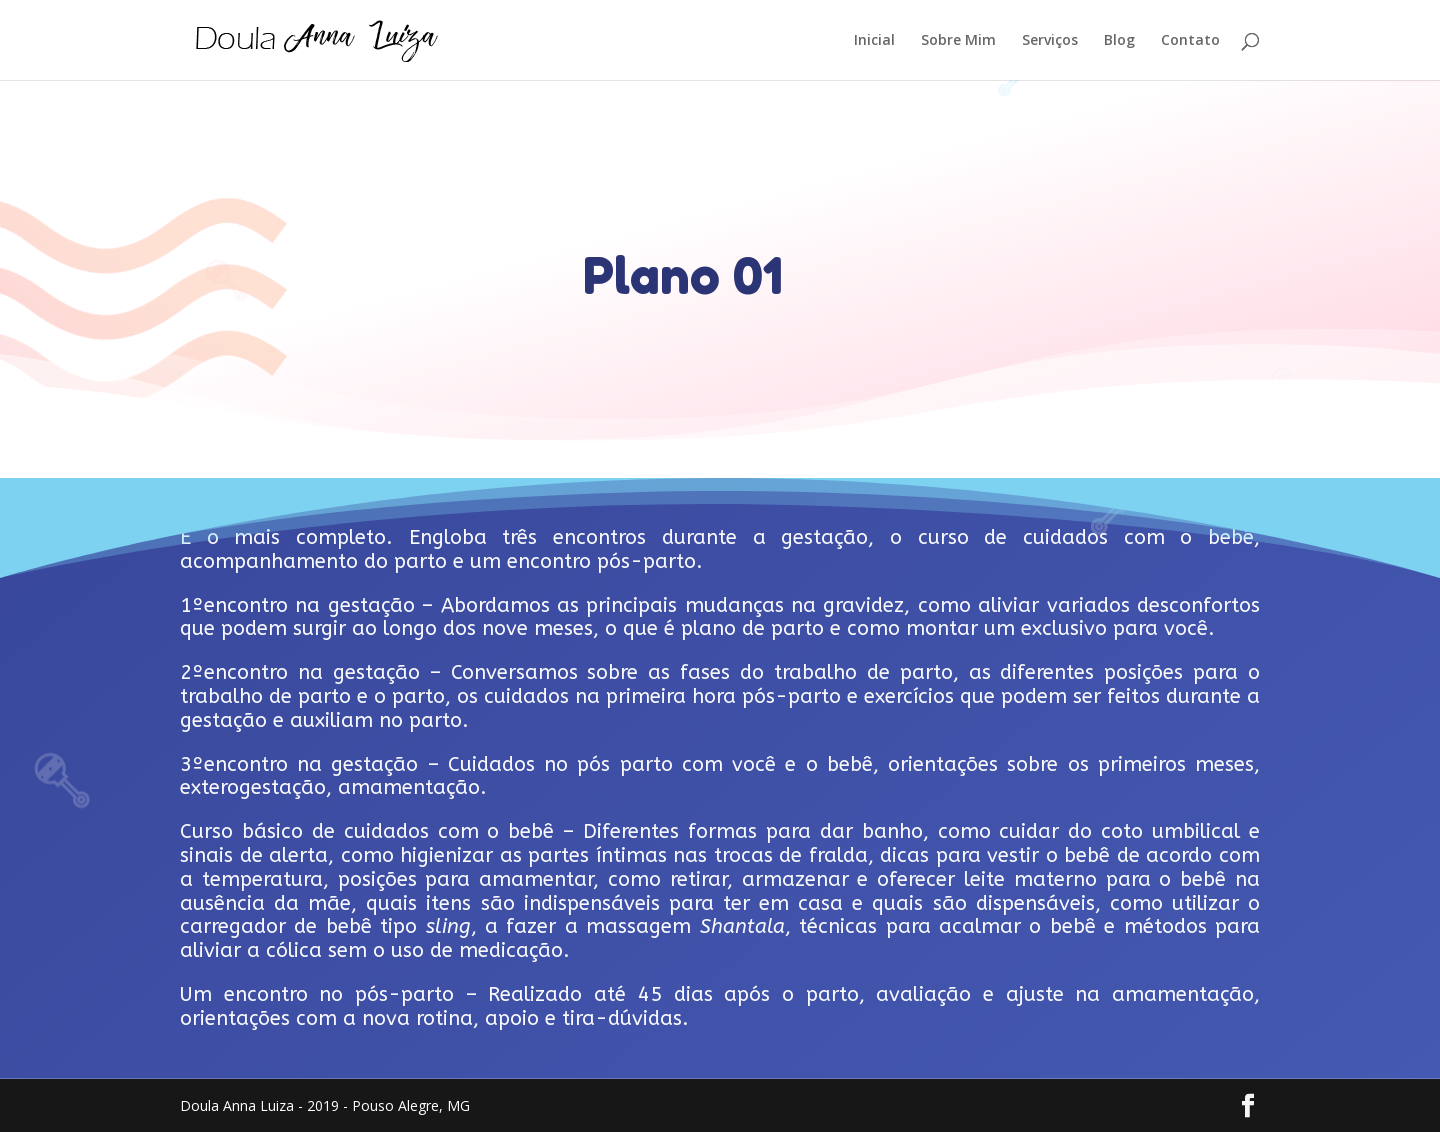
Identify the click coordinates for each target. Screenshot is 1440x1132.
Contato (1190, 41)
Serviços (1050, 41)
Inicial (874, 41)
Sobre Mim (958, 41)
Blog (1119, 41)
